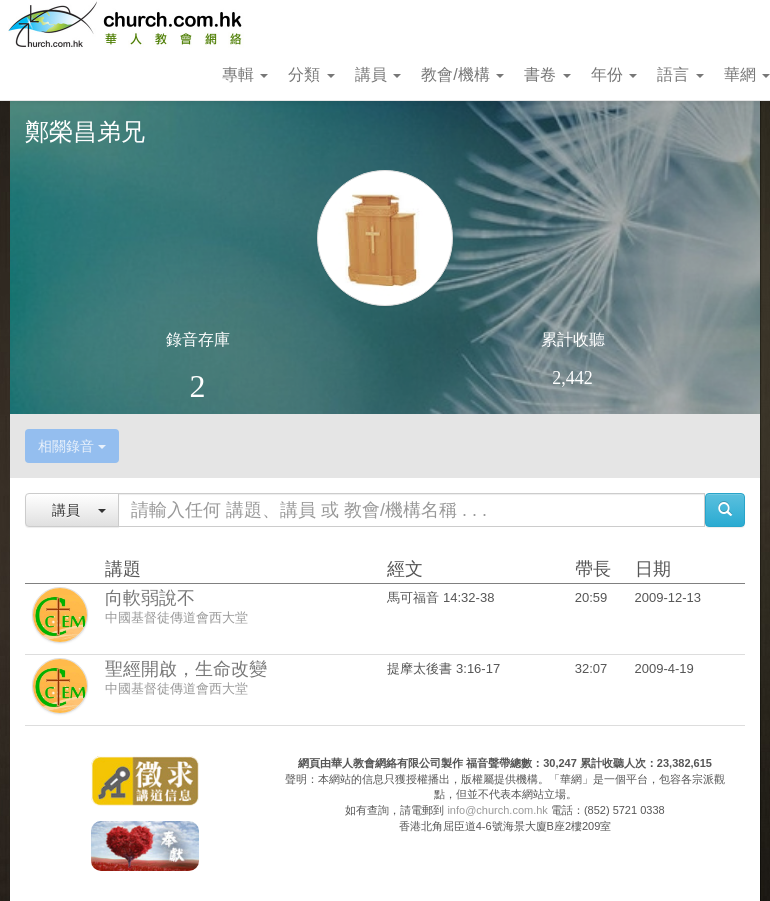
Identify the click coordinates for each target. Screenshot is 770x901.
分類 (311, 74)
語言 (680, 74)
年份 (614, 74)
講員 (378, 74)
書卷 (547, 74)
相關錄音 (72, 446)
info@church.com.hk (497, 810)
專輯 (245, 74)
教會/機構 (462, 74)
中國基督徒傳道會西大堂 (176, 617)
